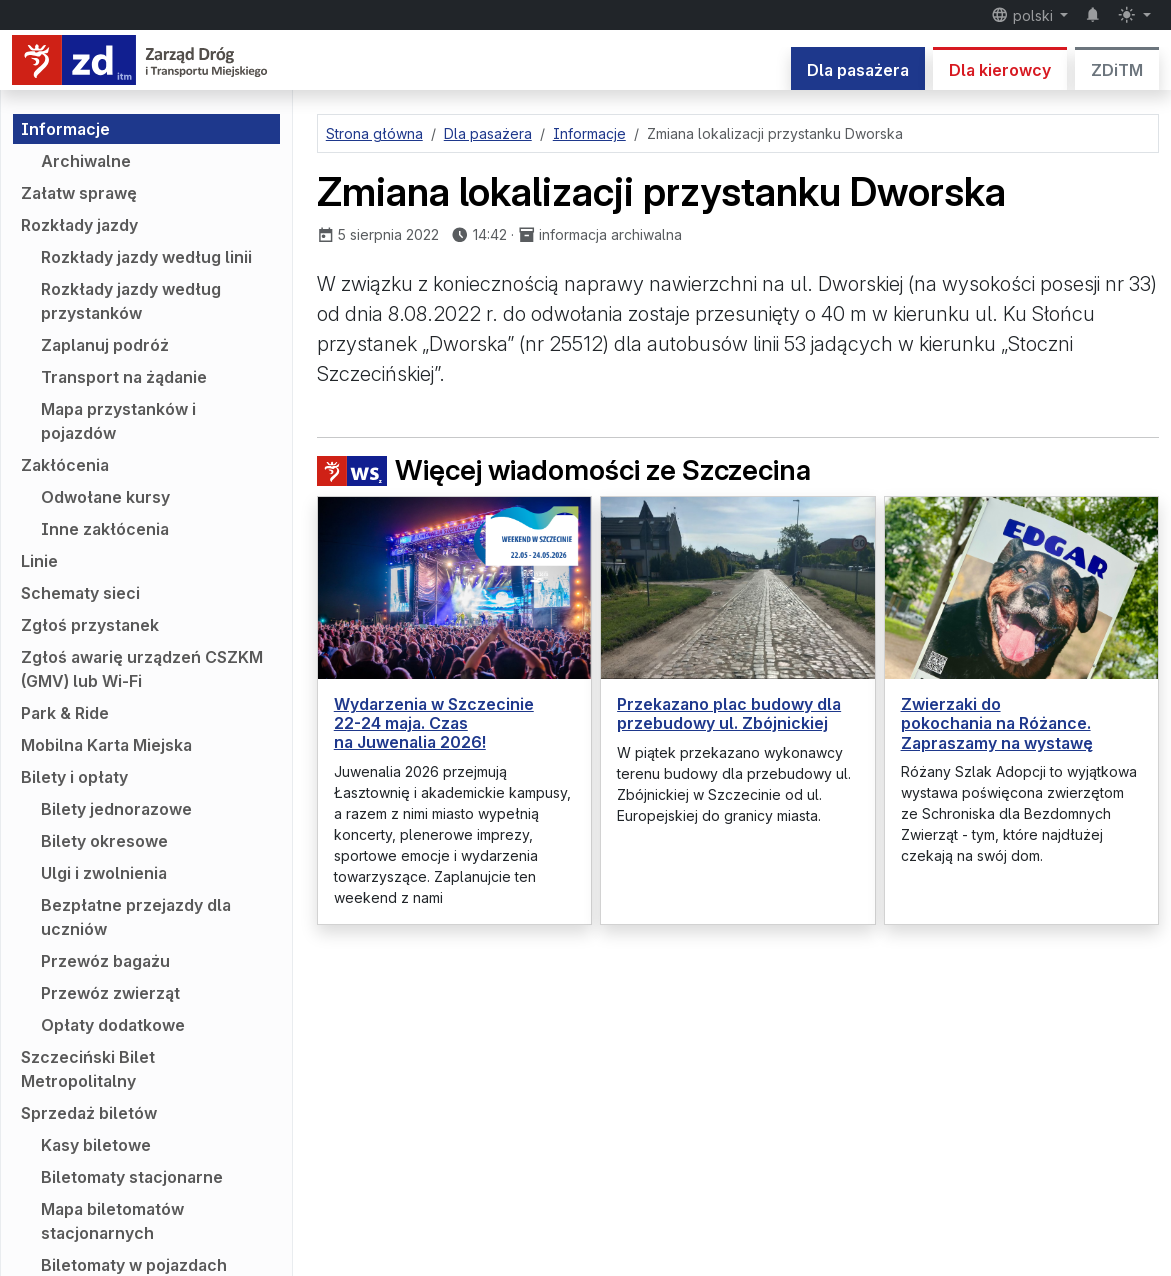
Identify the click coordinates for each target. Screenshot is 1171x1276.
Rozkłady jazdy (79, 225)
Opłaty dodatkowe (113, 1025)
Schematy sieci (80, 593)
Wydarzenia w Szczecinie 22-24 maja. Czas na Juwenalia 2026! (434, 723)
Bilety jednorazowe (116, 809)
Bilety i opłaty (74, 777)
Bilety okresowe (104, 841)
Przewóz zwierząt (110, 993)
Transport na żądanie (124, 377)
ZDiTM (1117, 70)
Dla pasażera (858, 70)
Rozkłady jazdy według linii (146, 257)
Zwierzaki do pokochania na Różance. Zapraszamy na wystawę (997, 723)
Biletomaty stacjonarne (132, 1177)
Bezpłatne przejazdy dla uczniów (136, 917)
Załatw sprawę (79, 193)
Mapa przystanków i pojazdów (118, 421)
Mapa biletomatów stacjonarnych (112, 1221)
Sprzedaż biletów (89, 1113)
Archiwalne (86, 161)
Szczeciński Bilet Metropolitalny (88, 1069)
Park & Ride (65, 713)
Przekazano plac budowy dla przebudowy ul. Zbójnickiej (729, 713)
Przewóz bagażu (105, 961)
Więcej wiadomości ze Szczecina (564, 470)
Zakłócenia (65, 465)
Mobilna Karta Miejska (106, 745)
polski (1024, 15)
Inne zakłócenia (105, 529)
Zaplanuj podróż (105, 345)
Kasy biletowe (96, 1145)
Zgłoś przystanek (90, 625)
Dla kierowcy (1000, 70)
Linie (39, 561)
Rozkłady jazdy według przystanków (131, 301)
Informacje (65, 129)
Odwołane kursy (105, 497)
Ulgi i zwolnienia (104, 873)
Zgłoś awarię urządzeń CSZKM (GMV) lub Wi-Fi (142, 669)
